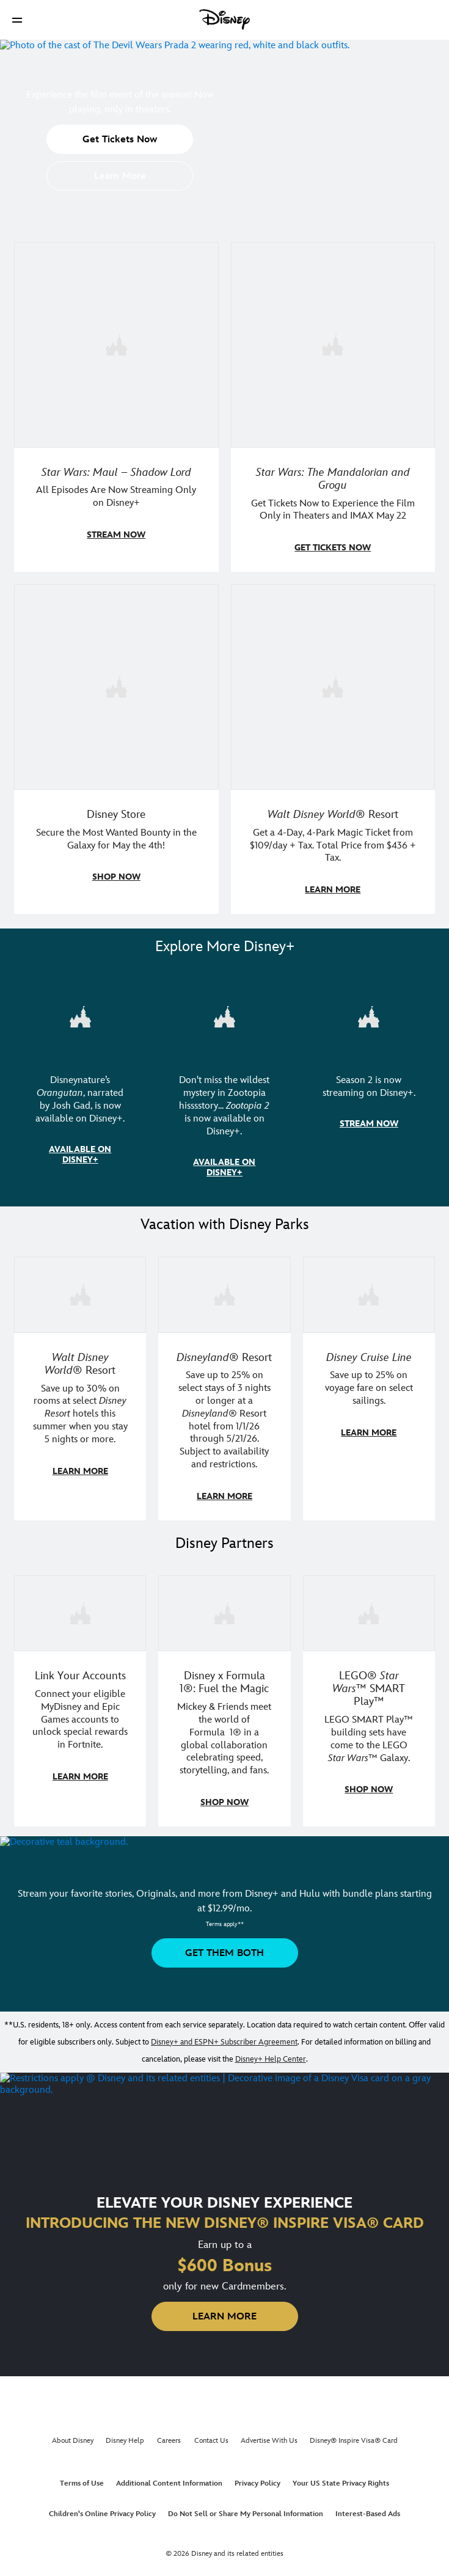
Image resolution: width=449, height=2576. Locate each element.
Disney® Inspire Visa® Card (354, 2434)
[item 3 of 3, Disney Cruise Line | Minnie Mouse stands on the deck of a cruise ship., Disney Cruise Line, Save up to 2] (369, 1290)
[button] (17, 20)
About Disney (72, 2434)
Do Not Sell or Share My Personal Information (245, 2507)
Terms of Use (82, 2477)
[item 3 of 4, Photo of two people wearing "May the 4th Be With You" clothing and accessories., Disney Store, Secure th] (116, 685)
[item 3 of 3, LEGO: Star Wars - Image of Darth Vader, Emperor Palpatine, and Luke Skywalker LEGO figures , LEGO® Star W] (369, 1608)
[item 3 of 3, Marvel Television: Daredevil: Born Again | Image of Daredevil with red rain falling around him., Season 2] (369, 1013)
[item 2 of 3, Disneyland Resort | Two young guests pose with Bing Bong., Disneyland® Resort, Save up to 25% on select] (224, 1290)
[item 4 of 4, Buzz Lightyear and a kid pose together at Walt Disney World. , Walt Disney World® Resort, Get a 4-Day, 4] (333, 685)
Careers (169, 2434)
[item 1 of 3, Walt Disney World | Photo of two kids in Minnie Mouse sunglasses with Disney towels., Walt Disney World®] (80, 1290)
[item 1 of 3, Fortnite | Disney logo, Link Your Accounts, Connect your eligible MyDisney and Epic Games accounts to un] (80, 1608)
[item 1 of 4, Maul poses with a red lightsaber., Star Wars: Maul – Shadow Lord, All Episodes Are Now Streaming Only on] (116, 344)
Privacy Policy (257, 2477)
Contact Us (211, 2434)
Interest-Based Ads (367, 2507)
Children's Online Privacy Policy (102, 2507)
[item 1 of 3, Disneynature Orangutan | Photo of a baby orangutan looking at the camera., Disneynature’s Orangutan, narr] (80, 1013)
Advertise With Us (269, 2434)
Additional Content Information (169, 2477)
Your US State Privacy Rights (341, 2477)
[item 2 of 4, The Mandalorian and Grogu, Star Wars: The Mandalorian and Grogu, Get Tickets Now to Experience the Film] (333, 344)
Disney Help (125, 2434)
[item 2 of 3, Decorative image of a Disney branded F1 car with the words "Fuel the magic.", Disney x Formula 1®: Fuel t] (224, 1608)
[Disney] (224, 19)
